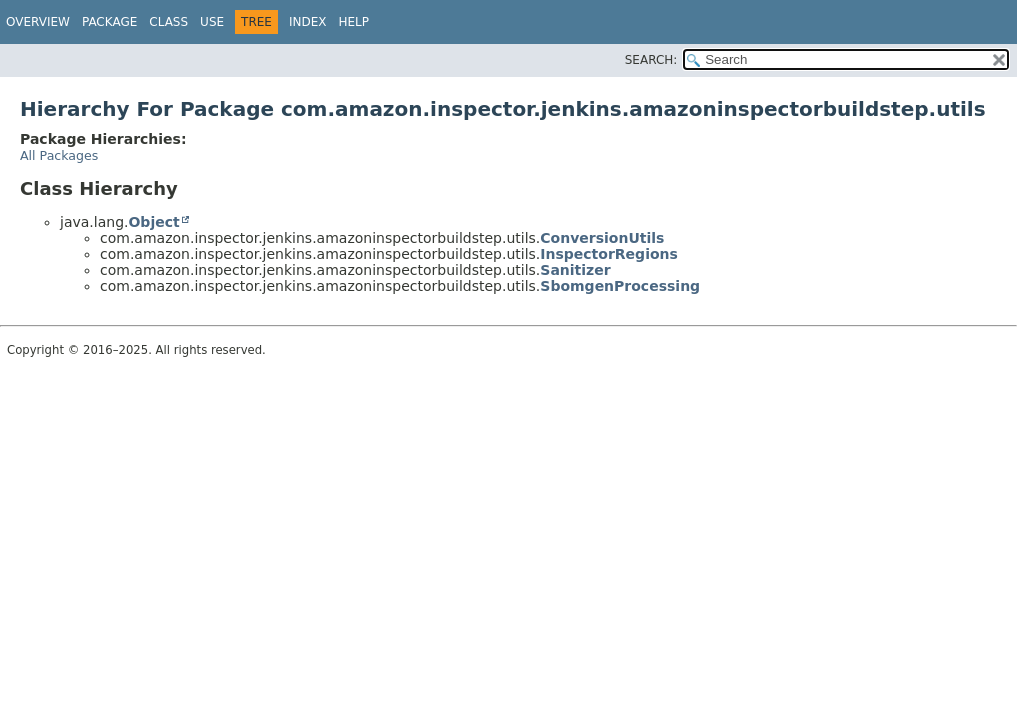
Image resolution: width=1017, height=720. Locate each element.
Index (308, 22)
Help (353, 22)
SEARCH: (651, 60)
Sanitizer (575, 270)
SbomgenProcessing (620, 286)
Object (153, 222)
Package (109, 22)
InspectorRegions (609, 254)
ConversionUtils (602, 238)
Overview (38, 22)
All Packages (59, 155)
